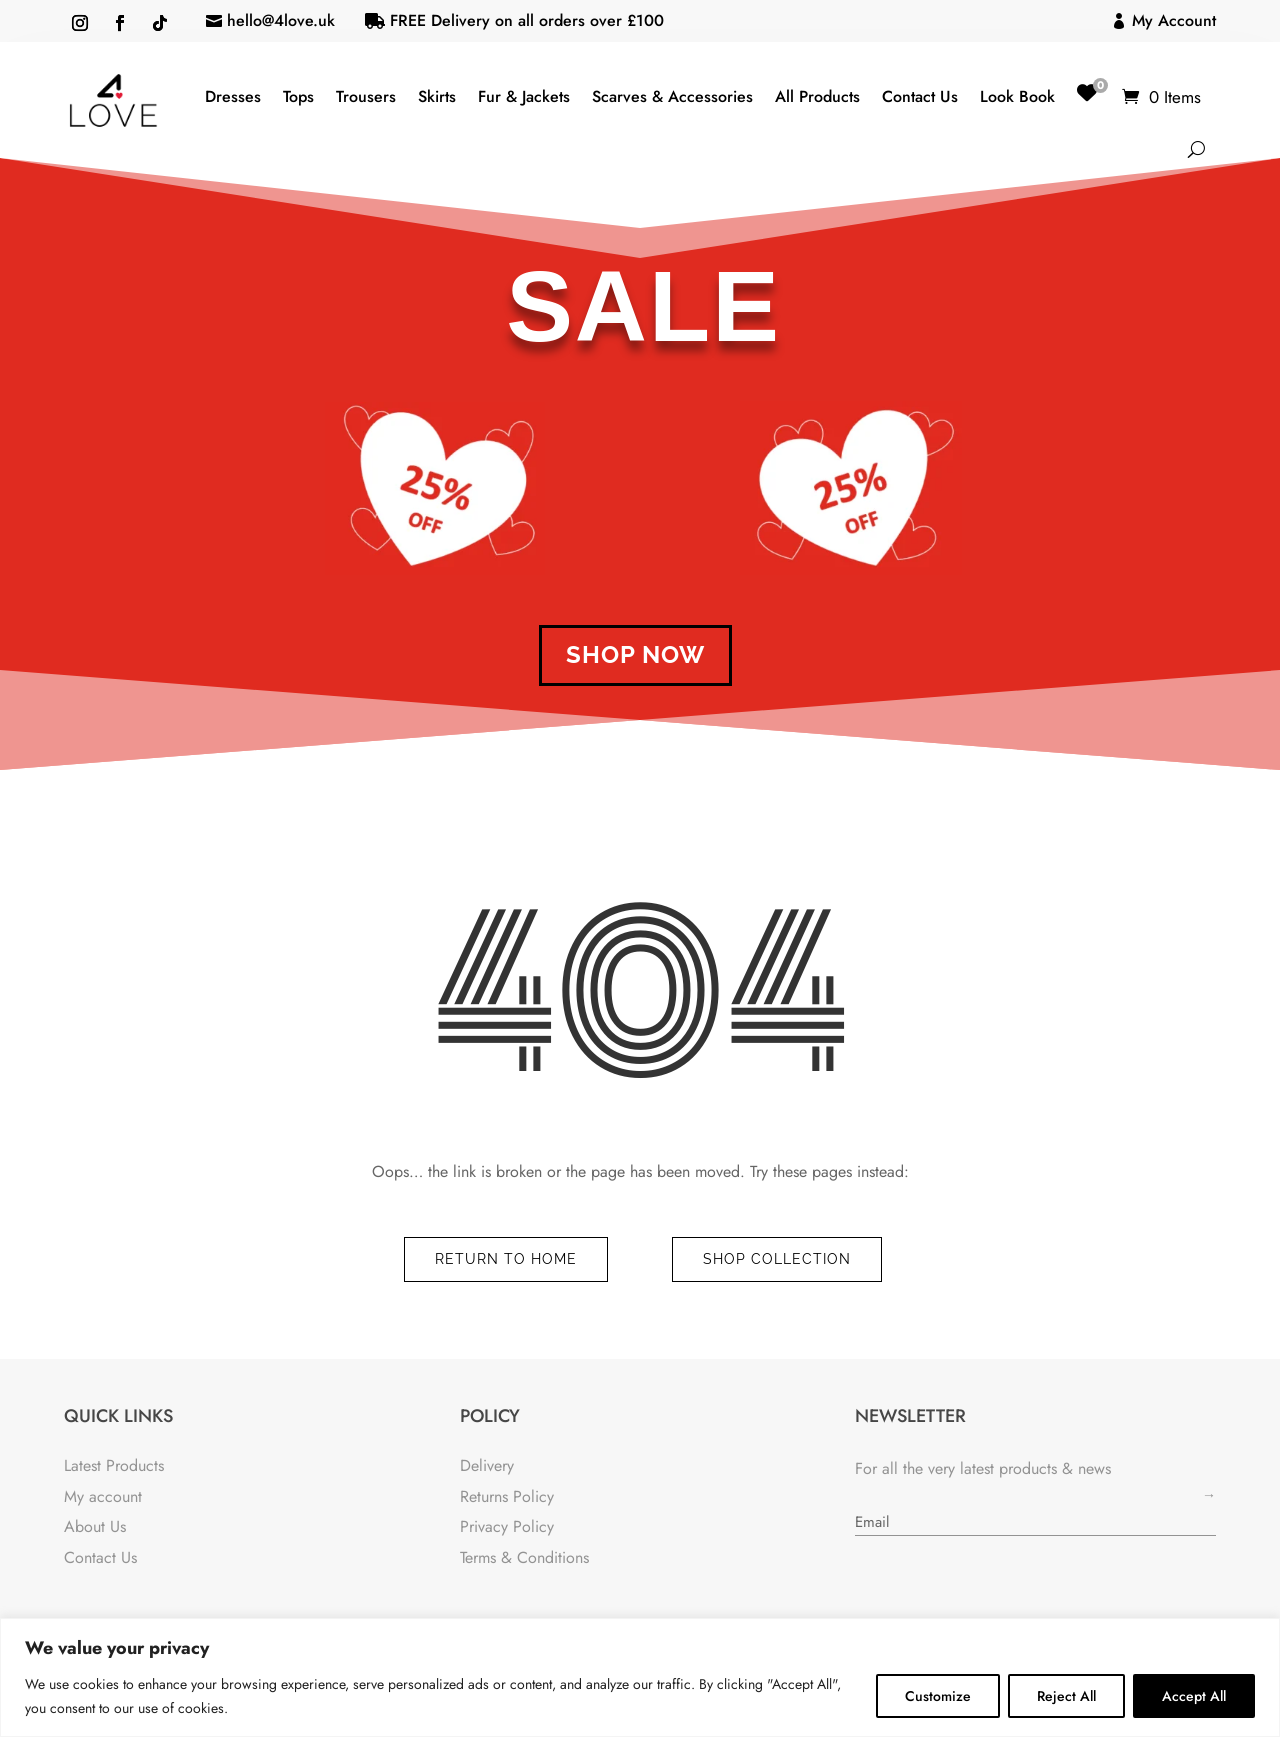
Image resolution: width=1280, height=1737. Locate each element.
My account (103, 1496)
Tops (298, 96)
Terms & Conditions (524, 1557)
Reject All (1066, 1696)
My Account (1174, 20)
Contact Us (920, 96)
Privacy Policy (507, 1526)
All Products (817, 96)
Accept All (1194, 1696)
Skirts (437, 96)
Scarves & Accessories (672, 96)
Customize (938, 1696)
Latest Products (114, 1465)
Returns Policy (507, 1496)
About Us (95, 1526)
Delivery (487, 1465)
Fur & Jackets (524, 96)
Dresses (233, 96)
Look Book (1017, 96)
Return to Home (506, 1259)
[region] (640, 1677)
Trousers (366, 96)
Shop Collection (777, 1259)
